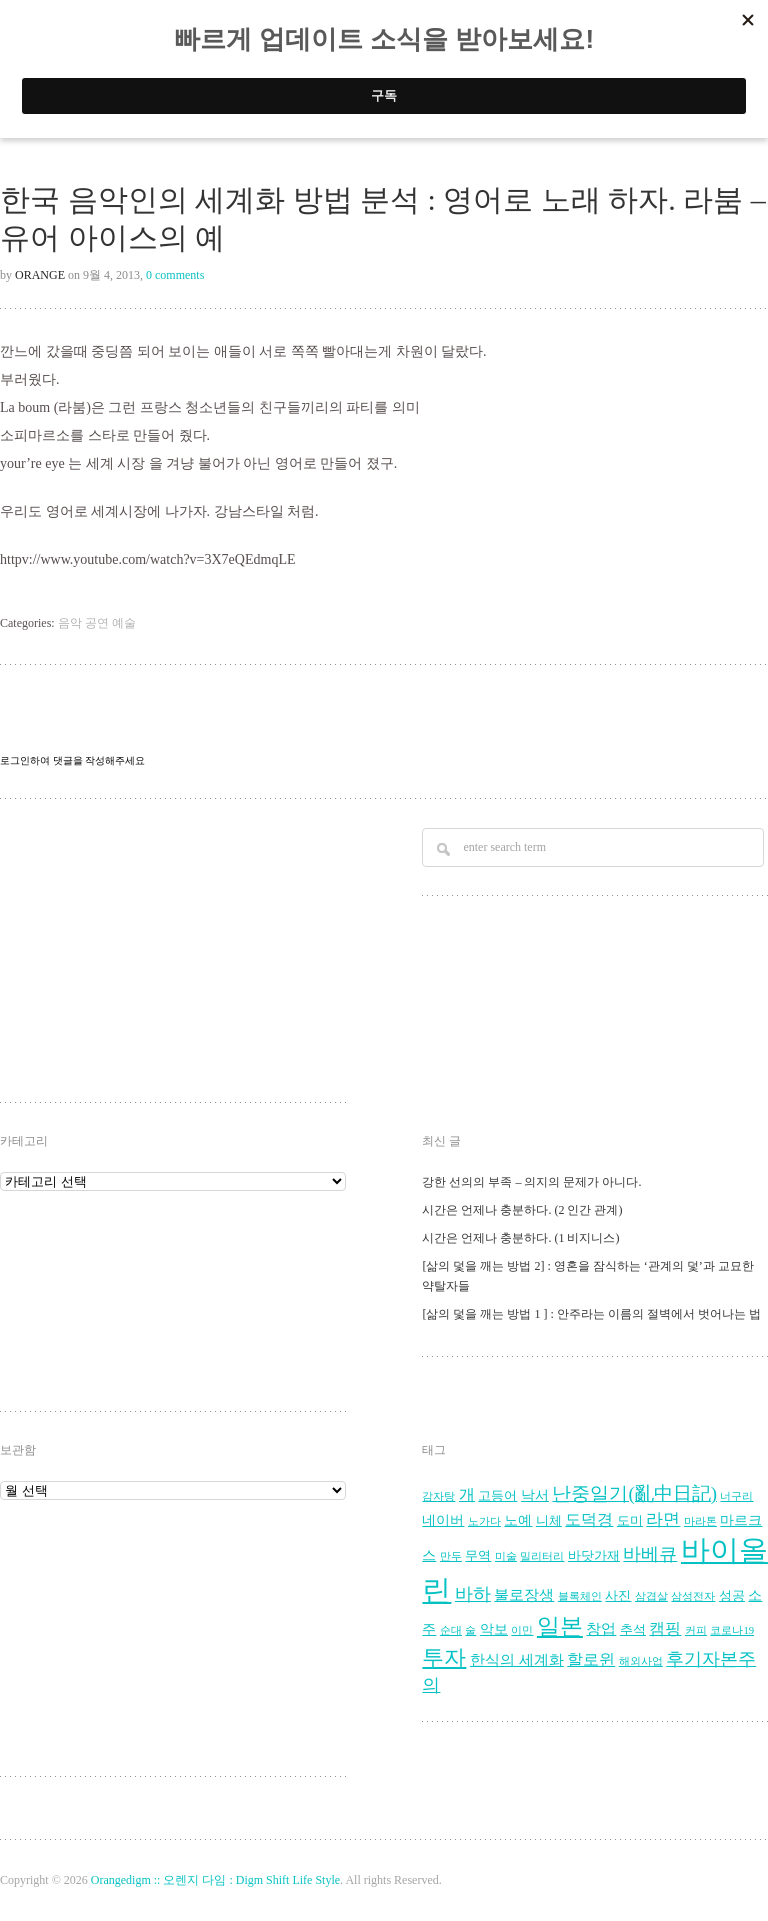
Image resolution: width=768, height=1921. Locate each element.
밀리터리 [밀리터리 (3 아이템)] (542, 1556)
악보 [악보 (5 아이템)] (494, 1629)
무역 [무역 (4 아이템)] (478, 1556)
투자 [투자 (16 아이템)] (444, 1657)
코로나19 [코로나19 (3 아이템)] (732, 1630)
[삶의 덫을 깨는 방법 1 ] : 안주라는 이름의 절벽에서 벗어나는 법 (591, 1314)
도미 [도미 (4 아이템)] (630, 1521)
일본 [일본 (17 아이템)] (560, 1626)
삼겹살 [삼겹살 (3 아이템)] (651, 1596)
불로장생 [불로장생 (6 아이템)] (524, 1594)
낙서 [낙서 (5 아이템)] (535, 1495)
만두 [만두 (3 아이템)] (451, 1556)
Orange (40, 275)
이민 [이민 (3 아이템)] (522, 1630)
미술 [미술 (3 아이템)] (506, 1556)
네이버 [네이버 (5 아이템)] (443, 1520)
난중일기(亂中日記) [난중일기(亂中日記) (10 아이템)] (634, 1493)
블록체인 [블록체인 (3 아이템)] (580, 1596)
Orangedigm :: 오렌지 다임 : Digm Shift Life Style (215, 1880)
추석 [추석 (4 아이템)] (633, 1630)
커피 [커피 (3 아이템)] (696, 1630)
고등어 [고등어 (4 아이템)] (497, 1496)
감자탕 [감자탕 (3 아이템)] (438, 1496)
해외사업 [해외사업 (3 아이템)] (641, 1661)
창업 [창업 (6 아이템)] (601, 1628)
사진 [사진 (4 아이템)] (618, 1596)
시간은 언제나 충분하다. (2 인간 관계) (522, 1210)
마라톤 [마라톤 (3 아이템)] (700, 1521)
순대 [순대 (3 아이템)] (451, 1630)
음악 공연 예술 (97, 623)
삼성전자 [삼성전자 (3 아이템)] (693, 1596)
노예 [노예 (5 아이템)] (518, 1520)
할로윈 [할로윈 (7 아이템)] (591, 1660)
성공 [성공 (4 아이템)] (732, 1596)
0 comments (175, 275)
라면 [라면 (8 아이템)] (663, 1519)
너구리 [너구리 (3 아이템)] (736, 1496)
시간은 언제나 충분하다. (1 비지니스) (520, 1238)
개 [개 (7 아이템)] (467, 1495)
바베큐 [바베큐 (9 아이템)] (650, 1554)
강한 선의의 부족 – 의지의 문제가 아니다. (531, 1182)
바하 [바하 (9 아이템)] (473, 1594)
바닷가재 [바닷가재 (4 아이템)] (594, 1556)
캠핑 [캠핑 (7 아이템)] (665, 1629)
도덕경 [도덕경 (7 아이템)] (589, 1520)
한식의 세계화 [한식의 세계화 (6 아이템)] (517, 1659)
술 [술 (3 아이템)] (470, 1630)
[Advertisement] (159, 953)
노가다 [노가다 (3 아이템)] (484, 1521)
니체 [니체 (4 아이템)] (549, 1521)
